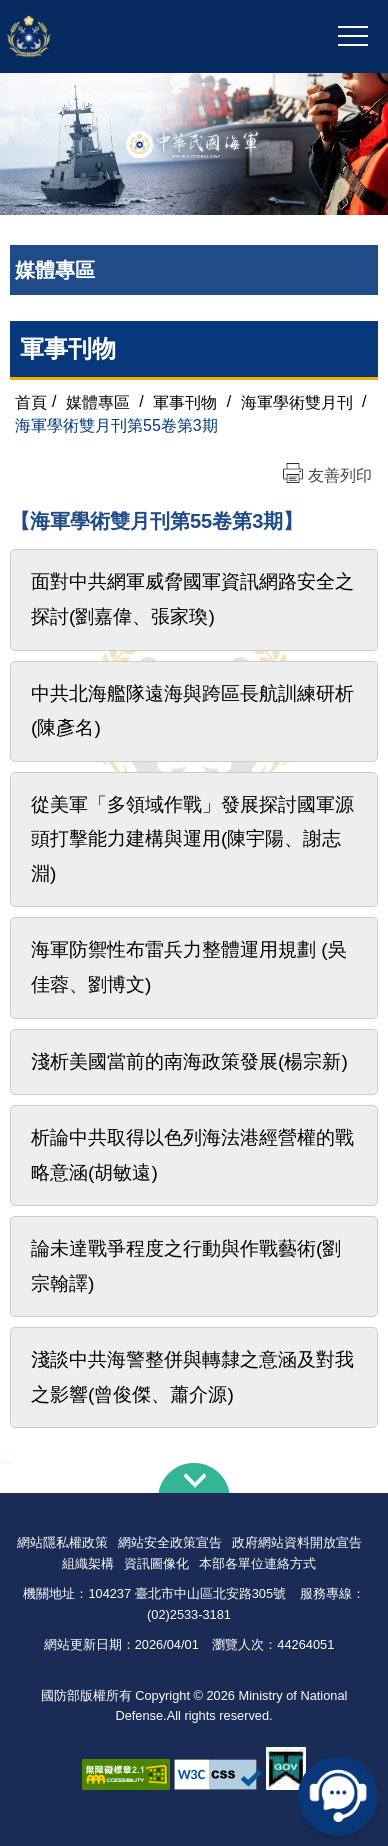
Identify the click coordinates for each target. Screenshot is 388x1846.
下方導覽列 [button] (194, 1478)
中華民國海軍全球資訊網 (122, 37)
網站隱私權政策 (62, 1542)
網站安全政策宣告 (170, 1542)
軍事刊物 (68, 348)
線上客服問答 (338, 1796)
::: (6, 1456)
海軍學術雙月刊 (297, 401)
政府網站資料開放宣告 (297, 1542)
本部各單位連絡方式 (257, 1563)
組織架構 (88, 1563)
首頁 (31, 401)
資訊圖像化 (156, 1563)
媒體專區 (98, 401)
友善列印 (340, 475)
